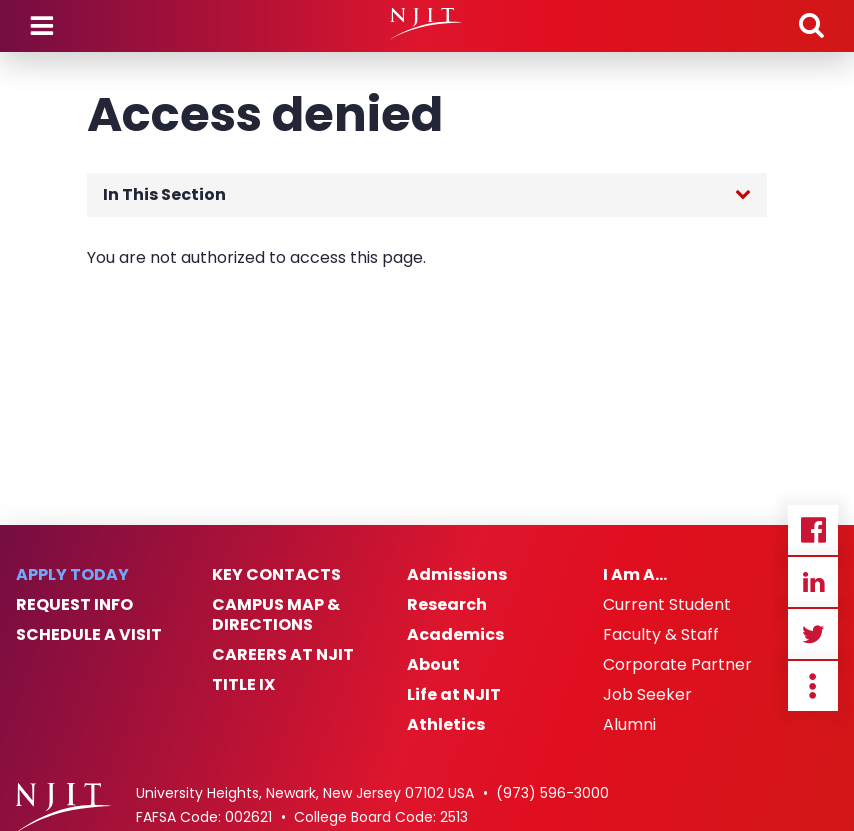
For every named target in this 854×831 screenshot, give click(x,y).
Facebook (813, 530)
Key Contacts (276, 575)
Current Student (667, 605)
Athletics (446, 725)
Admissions (457, 575)
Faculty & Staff (661, 635)
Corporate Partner (677, 665)
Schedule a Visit (89, 635)
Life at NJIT (454, 695)
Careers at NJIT (283, 655)
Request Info (74, 605)
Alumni (629, 725)
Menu (42, 26)
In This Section (164, 194)
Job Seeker (647, 695)
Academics (455, 635)
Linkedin (813, 582)
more (813, 686)
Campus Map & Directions (276, 615)
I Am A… (635, 575)
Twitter (813, 634)
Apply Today (72, 575)
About (433, 665)
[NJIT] (426, 24)
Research (447, 605)
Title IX (243, 685)
